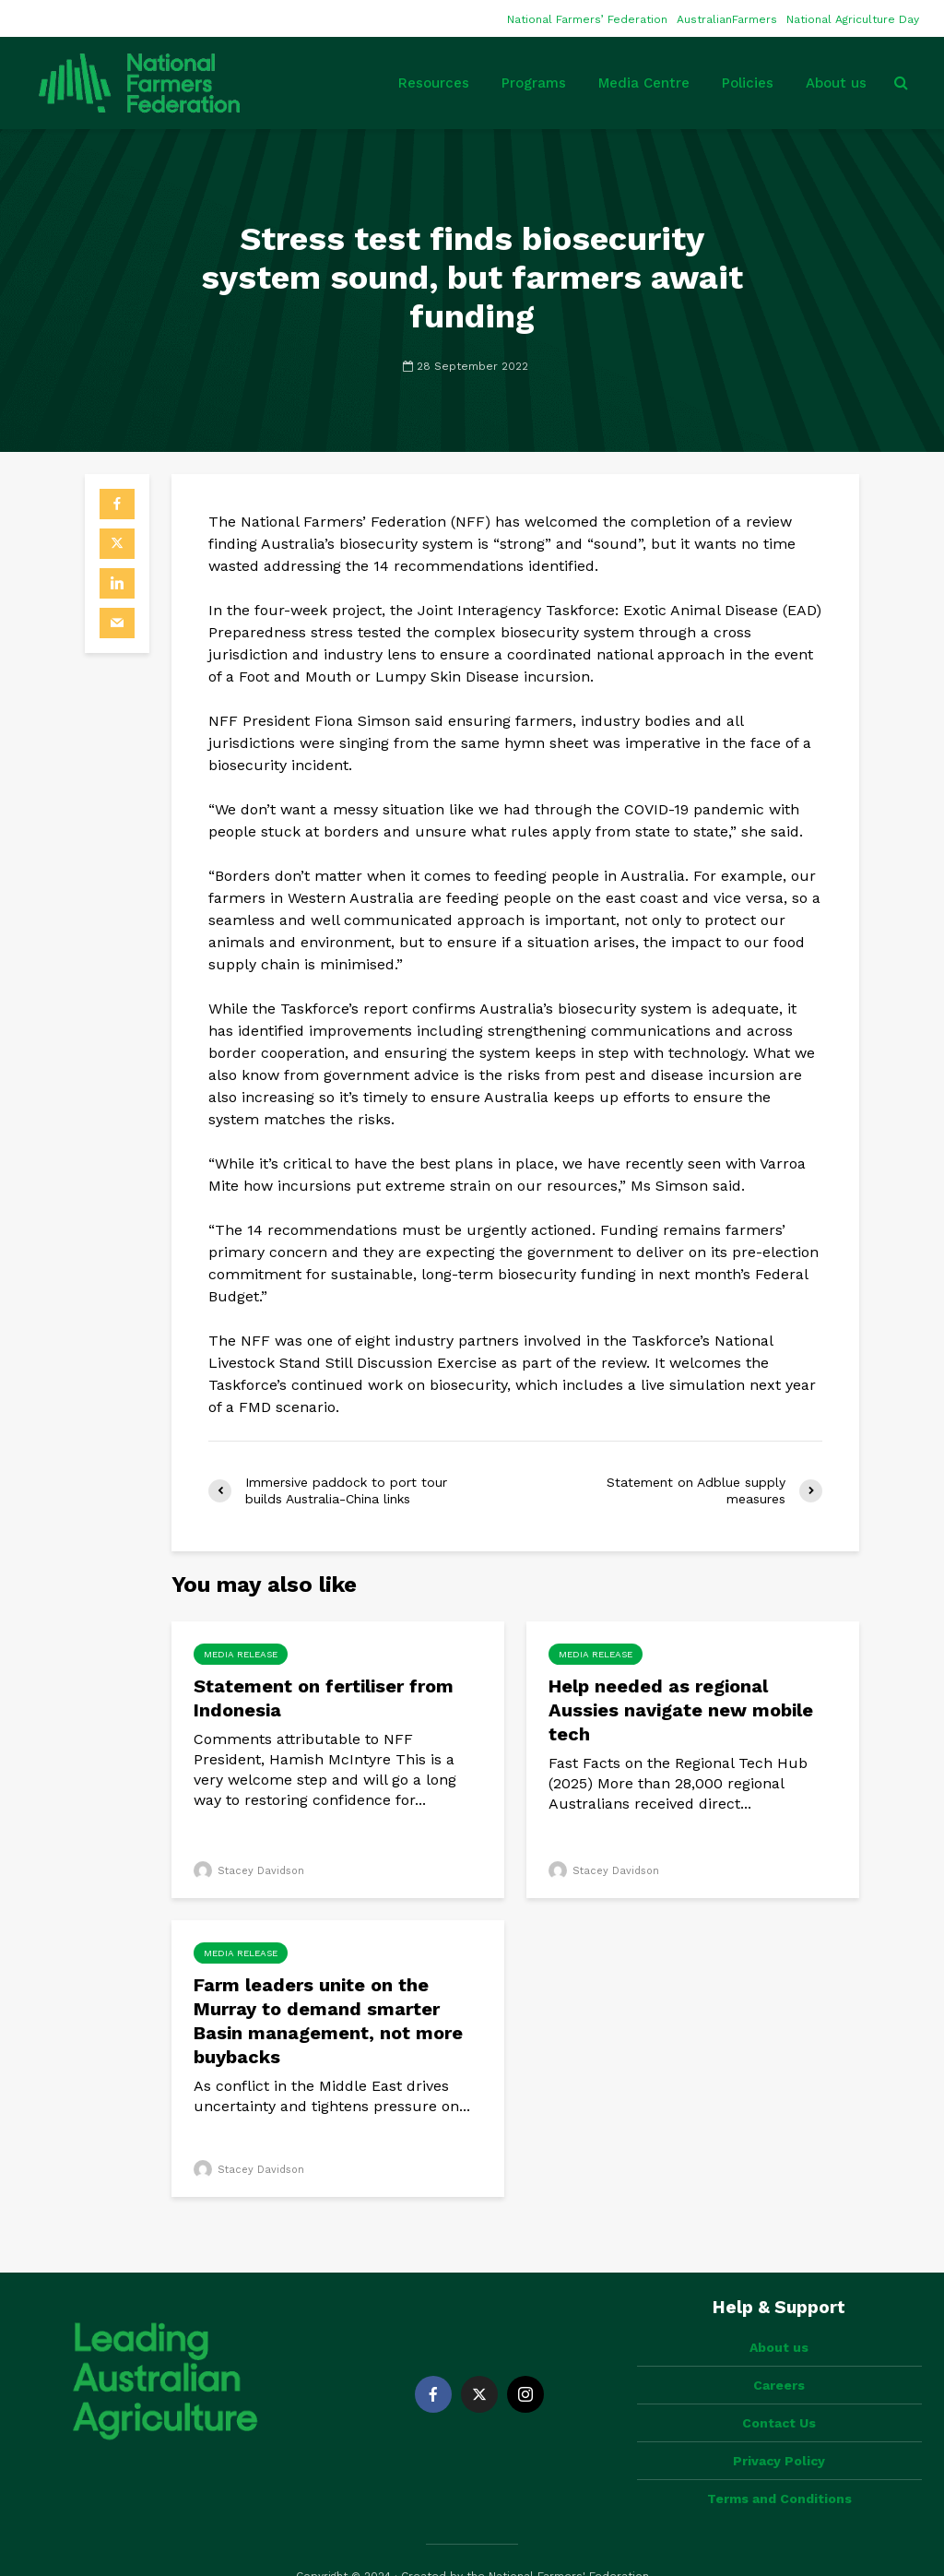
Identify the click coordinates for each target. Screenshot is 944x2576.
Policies (747, 83)
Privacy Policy (779, 2429)
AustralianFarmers (727, 19)
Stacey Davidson (249, 1871)
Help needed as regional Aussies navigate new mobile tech (681, 1710)
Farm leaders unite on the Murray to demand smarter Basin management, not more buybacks (328, 2021)
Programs (534, 83)
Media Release (240, 1654)
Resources (433, 83)
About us (836, 83)
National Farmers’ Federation (587, 19)
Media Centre (644, 83)
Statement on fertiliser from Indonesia (324, 1698)
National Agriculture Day (852, 19)
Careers (779, 2353)
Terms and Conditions (779, 2467)
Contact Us (779, 2391)
